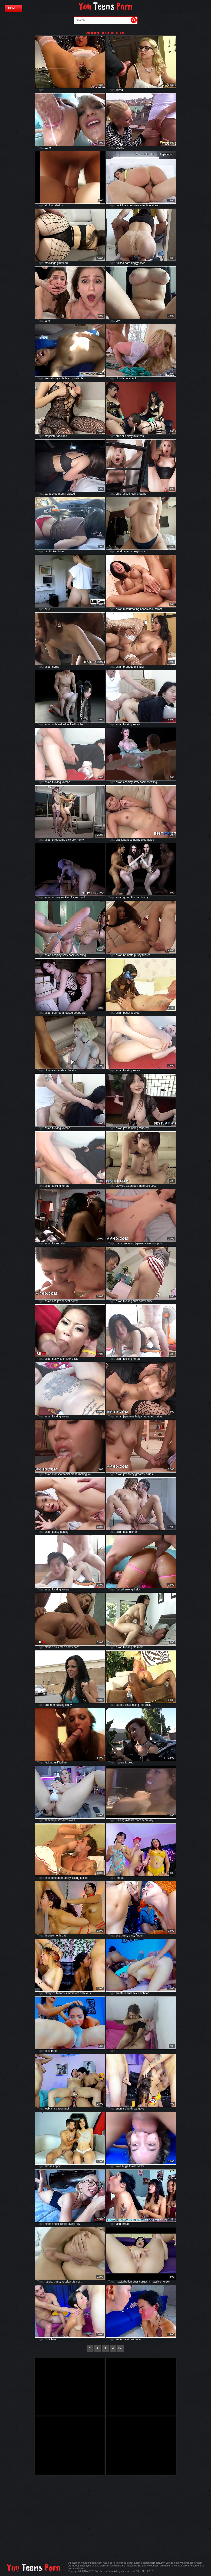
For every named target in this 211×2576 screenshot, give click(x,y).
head (54, 2339)
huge (125, 2166)
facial (66, 1474)
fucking (127, 724)
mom (140, 1647)
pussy (137, 955)
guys (141, 2108)
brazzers (134, 205)
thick (75, 1358)
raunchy (144, 1128)
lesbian (49, 2108)
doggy (135, 263)
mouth (62, 493)
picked (71, 493)
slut (124, 436)
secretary (147, 1820)
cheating (151, 782)
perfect (66, 1301)
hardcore (121, 1243)
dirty (153, 1185)
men (62, 1647)
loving (134, 493)
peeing (120, 147)
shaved (49, 1820)
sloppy (57, 2166)
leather (143, 493)
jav (125, 1128)
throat (158, 609)
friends (60, 1993)
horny (55, 666)
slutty (68, 1704)
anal (129, 1993)
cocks (140, 2166)
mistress (138, 436)
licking (75, 1878)
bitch (68, 378)
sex (118, 320)
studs (149, 1474)
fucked (120, 263)
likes (125, 205)
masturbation (124, 2281)
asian (119, 609)
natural (49, 2281)
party (132, 1935)
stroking (49, 205)
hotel (119, 551)
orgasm (127, 551)
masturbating (131, 609)
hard (127, 263)
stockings (50, 263)
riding (135, 1704)
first (133, 897)
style (142, 263)
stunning (133, 1128)
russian (66, 2281)
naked (62, 724)
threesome (58, 839)
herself (166, 2281)
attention (145, 205)
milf (136, 666)
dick (68, 839)
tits (134, 1647)
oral (118, 839)
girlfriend (62, 263)
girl (133, 1589)
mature (120, 1762)
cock (119, 205)
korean (137, 724)
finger (139, 1935)
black (128, 1704)
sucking (65, 897)
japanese (126, 839)
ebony (55, 378)
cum (135, 1301)
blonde (120, 378)
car (47, 493)
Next (121, 2348)
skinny (56, 897)
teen (47, 378)
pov (135, 1185)
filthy (130, 436)
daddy (59, 205)
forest (61, 551)
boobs (144, 609)
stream (156, 205)
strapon (58, 2108)
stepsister (50, 436)
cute (47, 320)
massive (156, 2281)
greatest (140, 1474)
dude (150, 1301)
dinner (133, 1531)
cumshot (57, 1474)
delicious (85, 1993)
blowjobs (50, 1993)
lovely (71, 2224)
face (126, 1531)
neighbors (139, 551)
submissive (72, 1993)
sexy (136, 782)
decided (62, 436)
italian (62, 1762)
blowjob (120, 1185)
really (63, 2224)
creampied (147, 839)
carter (48, 147)
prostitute (77, 378)
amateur (121, 1993)
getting (159, 1416)
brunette (128, 666)
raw (78, 2224)
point (160, 1243)
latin (118, 2224)
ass (54, 1301)
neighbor (143, 1993)
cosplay (128, 782)
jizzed (119, 90)
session (152, 1243)
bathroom (58, 1012)
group (126, 897)
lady (137, 1416)
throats (120, 1878)
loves (72, 1820)
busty (55, 1358)
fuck (141, 666)
